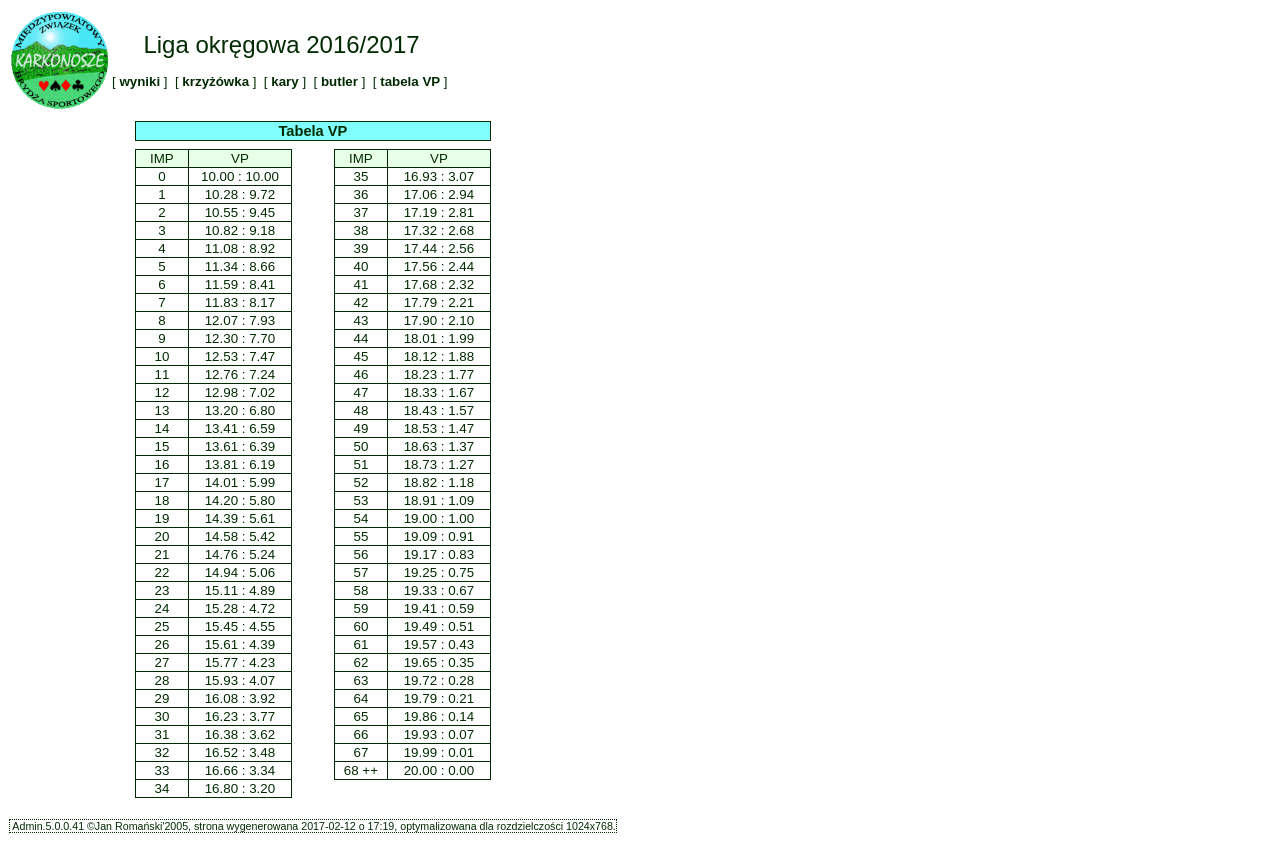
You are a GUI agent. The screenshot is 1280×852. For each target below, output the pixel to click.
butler (339, 81)
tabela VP (409, 81)
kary (285, 81)
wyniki (140, 81)
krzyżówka (216, 81)
